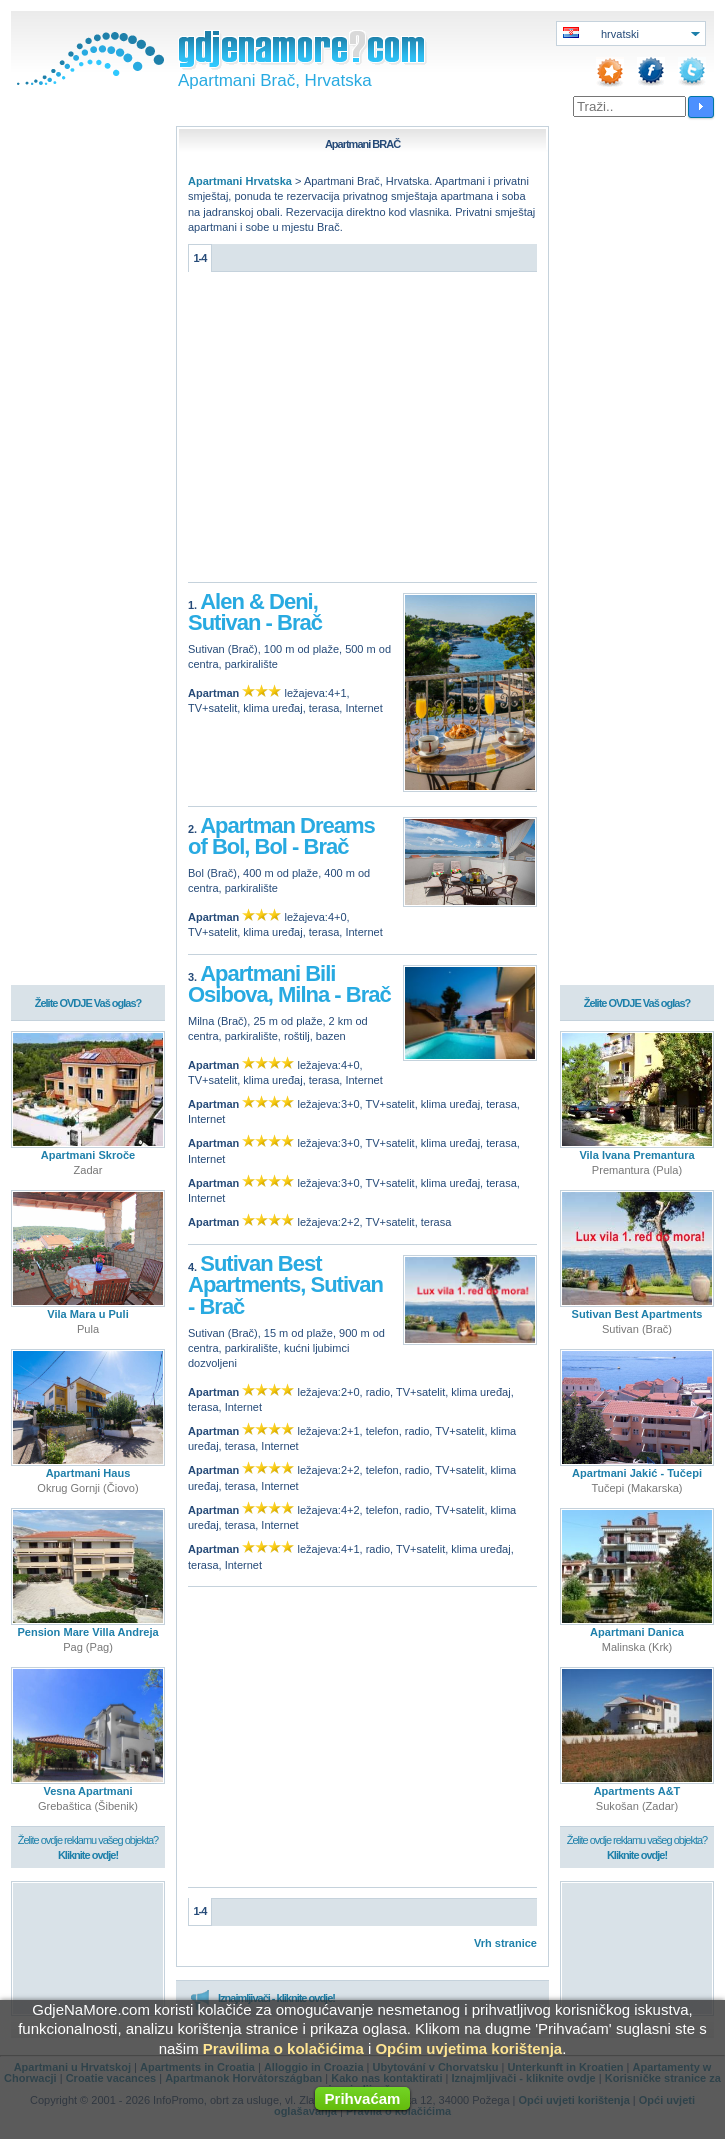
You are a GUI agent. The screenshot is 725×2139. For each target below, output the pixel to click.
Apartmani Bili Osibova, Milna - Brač (289, 984)
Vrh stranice (505, 1943)
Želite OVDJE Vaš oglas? (88, 1004)
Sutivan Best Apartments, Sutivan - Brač (285, 1285)
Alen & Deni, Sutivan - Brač (255, 612)
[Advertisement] (362, 432)
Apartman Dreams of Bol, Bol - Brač (281, 836)
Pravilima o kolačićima (283, 2048)
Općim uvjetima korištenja (468, 2048)
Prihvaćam (363, 2098)
